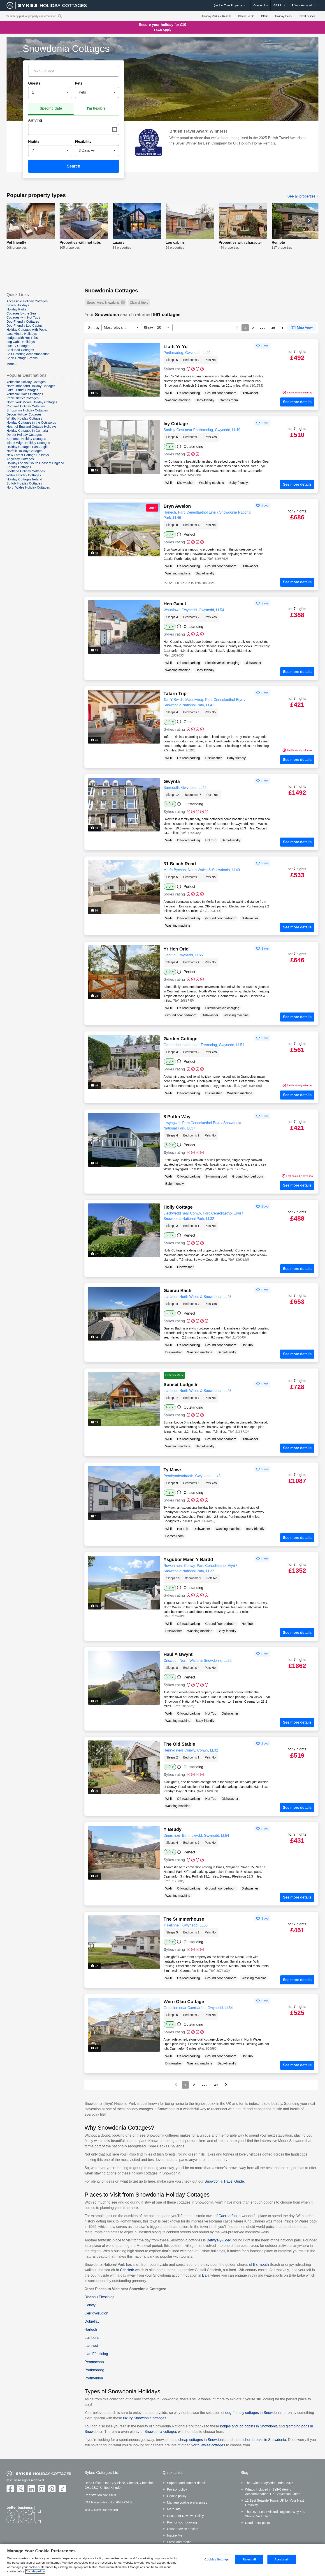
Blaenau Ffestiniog (99, 2297)
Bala (205, 2275)
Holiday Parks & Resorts (217, 16)
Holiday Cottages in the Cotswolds (31, 422)
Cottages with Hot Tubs (23, 317)
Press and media (179, 2542)
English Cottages (19, 467)
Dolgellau (92, 2321)
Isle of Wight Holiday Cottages (28, 443)
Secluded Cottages (20, 350)
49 (273, 328)
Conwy (89, 2305)
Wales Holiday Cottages (24, 475)
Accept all (281, 2559)
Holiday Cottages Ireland (24, 479)
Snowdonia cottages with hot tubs (171, 2432)
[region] (162, 2560)
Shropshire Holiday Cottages (27, 410)
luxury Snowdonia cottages (144, 2418)
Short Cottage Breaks (22, 358)
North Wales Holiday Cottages (28, 487)
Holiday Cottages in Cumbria (27, 430)
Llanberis (91, 2338)
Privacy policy (177, 2489)
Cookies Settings (216, 2559)
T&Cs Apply (163, 30)
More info (174, 2509)
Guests (34, 83)
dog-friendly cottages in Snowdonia (253, 2413)
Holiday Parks (17, 309)
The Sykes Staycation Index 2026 (269, 2483)
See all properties (302, 196)
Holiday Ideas (283, 16)
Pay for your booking (182, 2522)
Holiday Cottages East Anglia (28, 447)
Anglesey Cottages (20, 459)
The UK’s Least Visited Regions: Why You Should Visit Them (275, 2514)
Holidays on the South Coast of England (35, 463)
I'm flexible (96, 108)
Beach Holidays (18, 305)
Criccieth (127, 2270)
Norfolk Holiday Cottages (24, 451)
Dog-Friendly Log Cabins (24, 325)
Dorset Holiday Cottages (24, 434)
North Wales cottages (208, 2445)
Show (148, 328)
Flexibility (83, 141)
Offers (264, 16)
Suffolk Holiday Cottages (24, 483)
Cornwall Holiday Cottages (26, 406)
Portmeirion (93, 2378)
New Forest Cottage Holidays (28, 455)
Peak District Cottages (23, 398)
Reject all (249, 2559)
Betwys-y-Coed (219, 2240)
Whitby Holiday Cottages (24, 418)
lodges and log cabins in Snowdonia (249, 2426)
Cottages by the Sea (21, 313)
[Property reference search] (60, 16)
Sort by (94, 328)
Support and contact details (186, 2483)
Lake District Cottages (22, 390)
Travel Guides (306, 16)
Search (73, 166)
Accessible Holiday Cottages (27, 301)
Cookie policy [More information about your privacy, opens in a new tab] (35, 2571)
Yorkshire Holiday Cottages (26, 382)
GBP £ (279, 5)
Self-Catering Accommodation (28, 354)
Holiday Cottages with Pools (27, 329)
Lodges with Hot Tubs (22, 338)
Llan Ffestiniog (96, 2354)
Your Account (303, 5)
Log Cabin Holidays (21, 342)
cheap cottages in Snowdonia (201, 2440)
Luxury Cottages (18, 346)
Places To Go (246, 16)
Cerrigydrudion (96, 2313)
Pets (79, 83)
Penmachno (94, 2362)
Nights (33, 141)
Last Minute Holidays (22, 333)
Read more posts (257, 2523)
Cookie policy (176, 2496)
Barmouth (261, 2264)
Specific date (51, 108)
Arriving (35, 120)
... (262, 327)
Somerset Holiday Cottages (26, 439)
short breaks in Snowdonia (265, 2440)
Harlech (90, 2329)
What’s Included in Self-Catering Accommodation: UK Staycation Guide (272, 2492)
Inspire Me (174, 2535)
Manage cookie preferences (187, 2502)
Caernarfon (227, 2216)
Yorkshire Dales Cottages (25, 394)
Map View (305, 327)
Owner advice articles (182, 2529)
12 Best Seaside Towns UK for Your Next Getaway (274, 2503)
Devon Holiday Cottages (24, 414)
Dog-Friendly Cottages (23, 321)
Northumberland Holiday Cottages (31, 386)
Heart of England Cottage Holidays (32, 426)
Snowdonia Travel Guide (224, 2181)
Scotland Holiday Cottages (26, 471)
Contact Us (260, 5)
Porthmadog (94, 2370)
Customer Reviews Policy (185, 2516)
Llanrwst (91, 2346)
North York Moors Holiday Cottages (32, 402)
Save (264, 346)
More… (12, 364)
